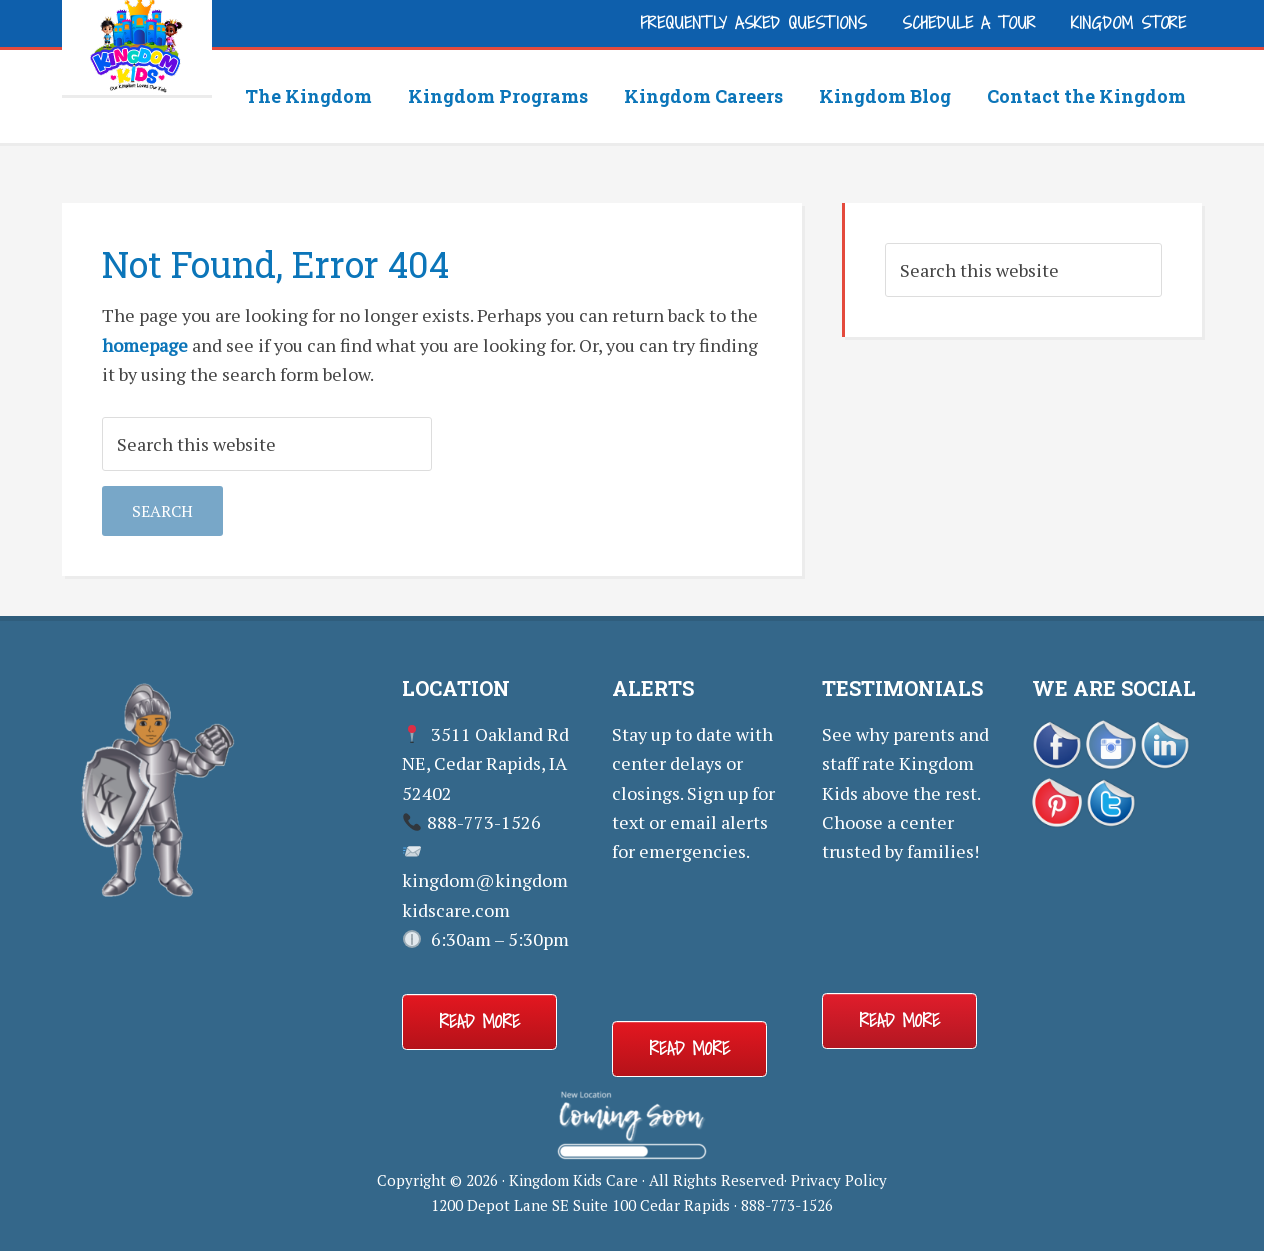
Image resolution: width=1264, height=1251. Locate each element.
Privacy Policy (839, 1180)
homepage (145, 345)
